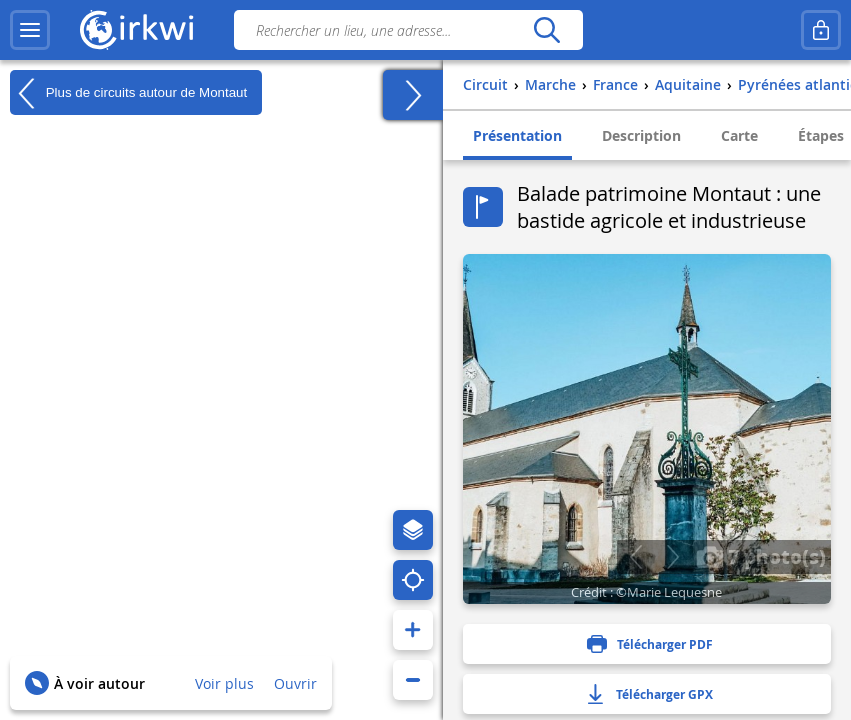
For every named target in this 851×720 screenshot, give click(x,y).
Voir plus (224, 683)
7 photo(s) (761, 556)
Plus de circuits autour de (128, 93)
